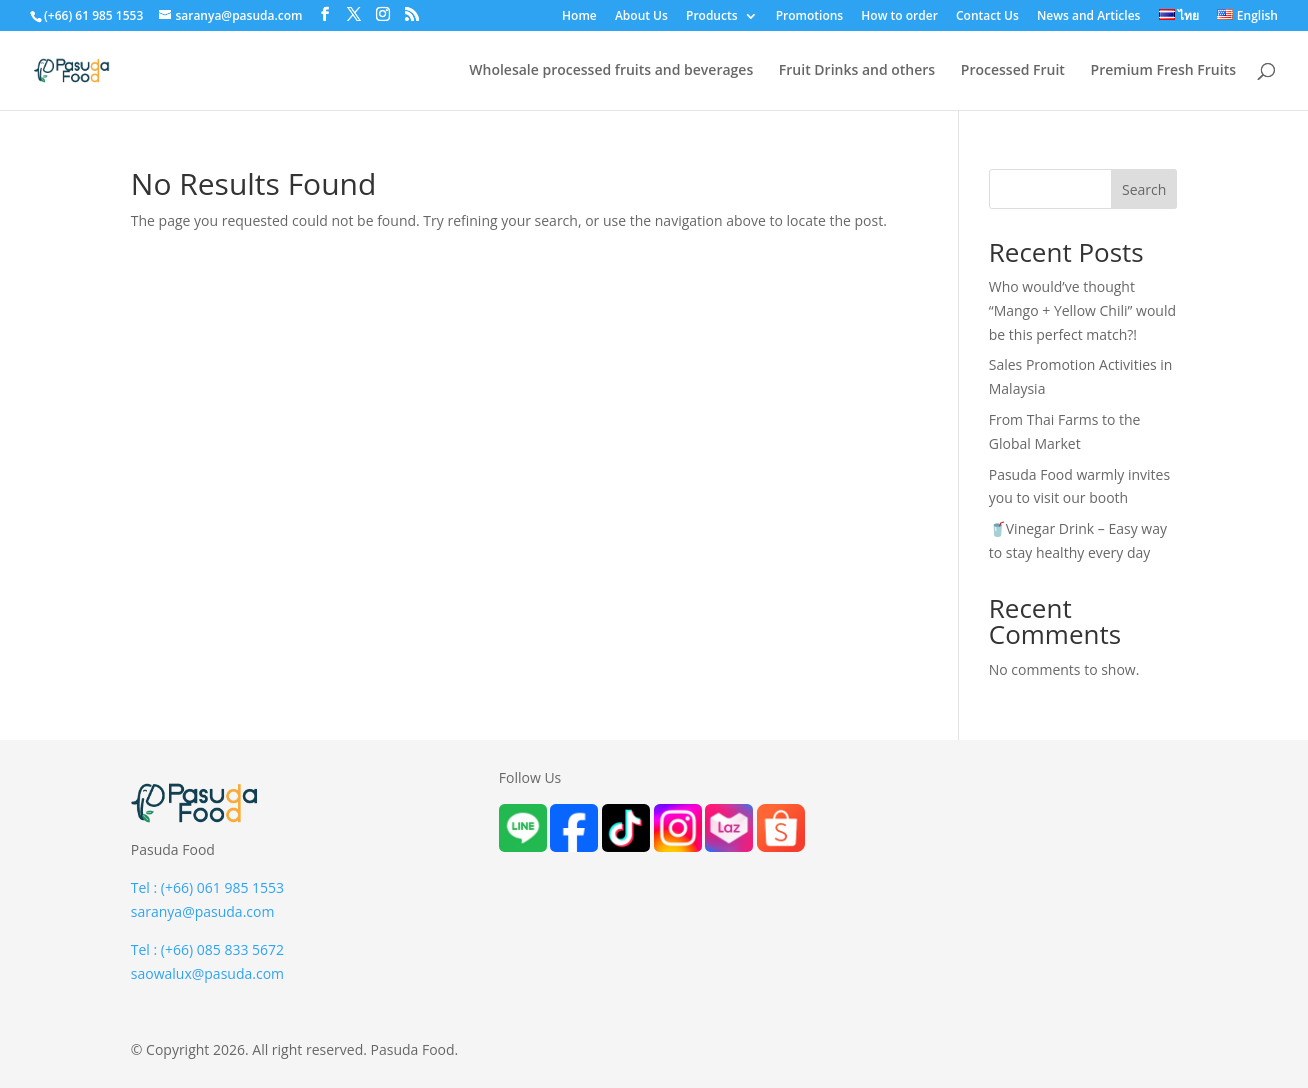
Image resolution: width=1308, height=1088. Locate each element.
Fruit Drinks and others (857, 71)
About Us (641, 17)
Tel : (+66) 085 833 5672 (207, 949)
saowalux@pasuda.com (207, 973)
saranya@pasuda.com (203, 911)
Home (579, 17)
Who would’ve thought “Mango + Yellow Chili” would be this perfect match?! (1082, 310)
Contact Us (987, 17)
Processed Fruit (1013, 71)
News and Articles (1089, 17)
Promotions (810, 17)
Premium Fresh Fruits (1163, 71)
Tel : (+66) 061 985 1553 (207, 887)
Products (712, 17)
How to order (899, 17)
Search (1144, 189)
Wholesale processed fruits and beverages (611, 71)
